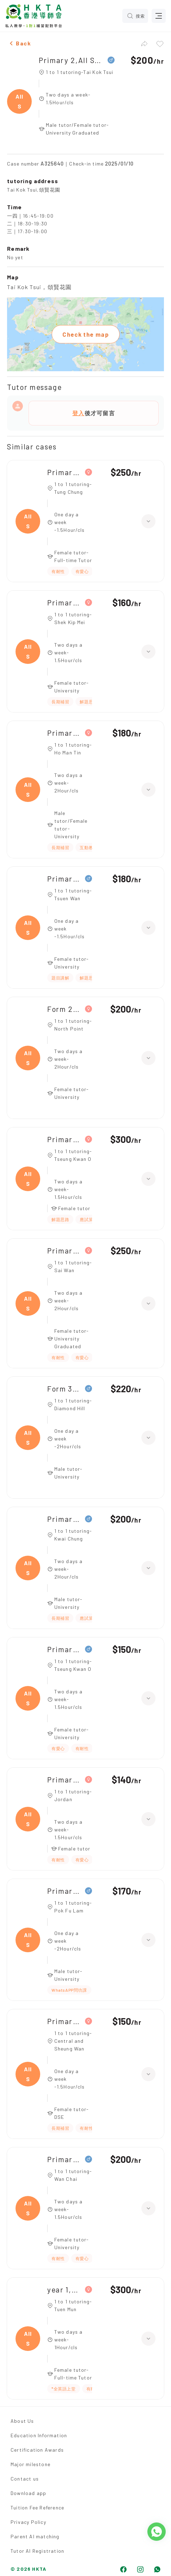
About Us (22, 2421)
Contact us (25, 2479)
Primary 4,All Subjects (64, 472)
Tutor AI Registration (37, 2551)
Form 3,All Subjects (64, 1388)
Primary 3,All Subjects (64, 878)
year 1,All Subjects (64, 2289)
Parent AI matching (35, 2536)
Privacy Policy (28, 2522)
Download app (28, 2493)
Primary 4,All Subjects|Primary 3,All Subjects (64, 1518)
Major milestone (30, 2464)
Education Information (39, 2435)
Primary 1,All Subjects (64, 602)
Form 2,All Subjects (64, 1008)
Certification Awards (37, 2450)
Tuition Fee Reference (37, 2507)
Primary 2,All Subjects (71, 60)
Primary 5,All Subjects (64, 732)
